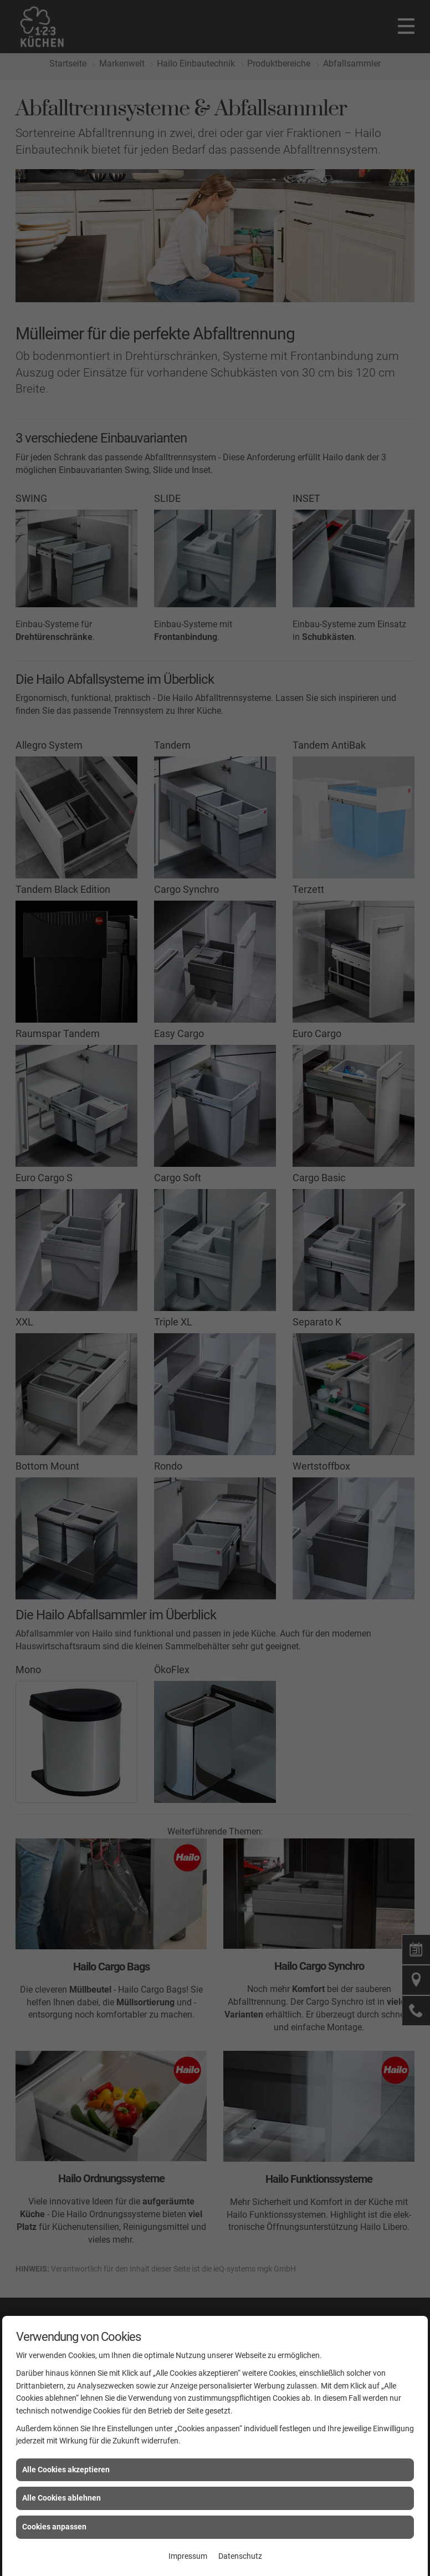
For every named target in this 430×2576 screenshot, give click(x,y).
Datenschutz (240, 2556)
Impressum (187, 2556)
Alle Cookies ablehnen (61, 2497)
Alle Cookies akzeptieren (66, 2469)
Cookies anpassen (54, 2526)
